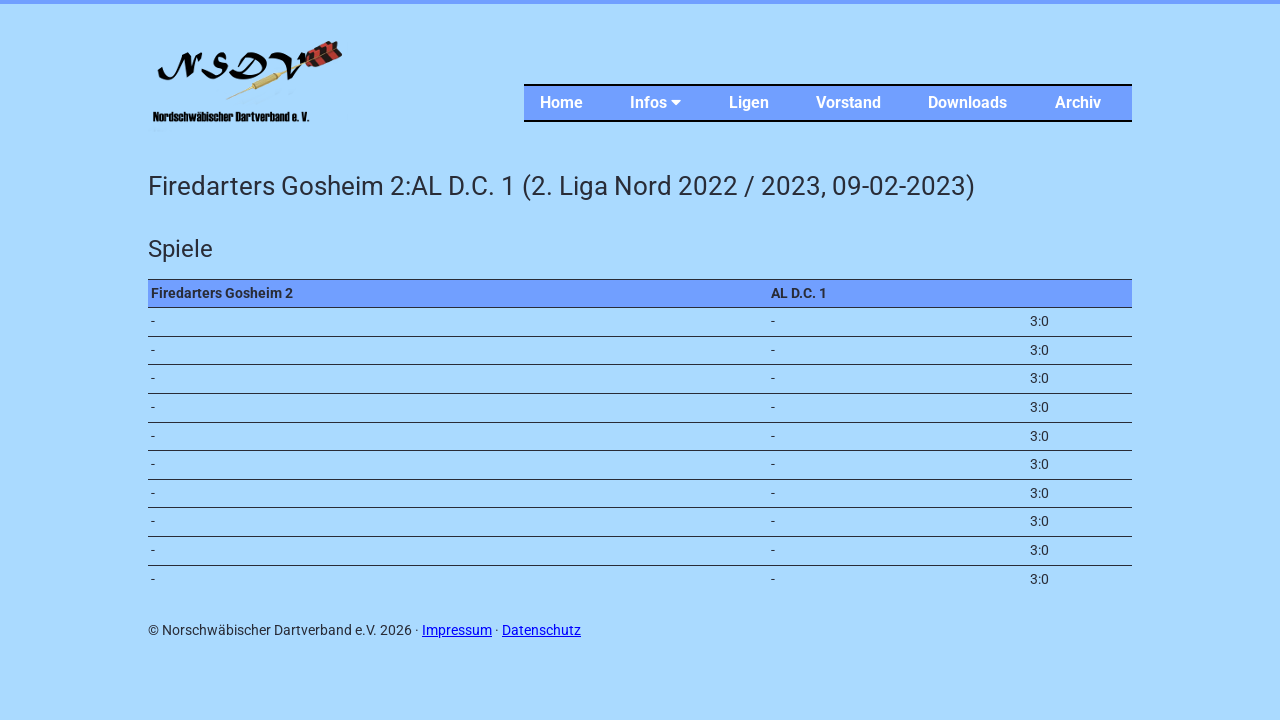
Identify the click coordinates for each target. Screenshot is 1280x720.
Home (561, 102)
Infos (655, 102)
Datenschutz (541, 630)
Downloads (967, 102)
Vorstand (848, 102)
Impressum (457, 630)
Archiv (1078, 102)
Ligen (749, 102)
